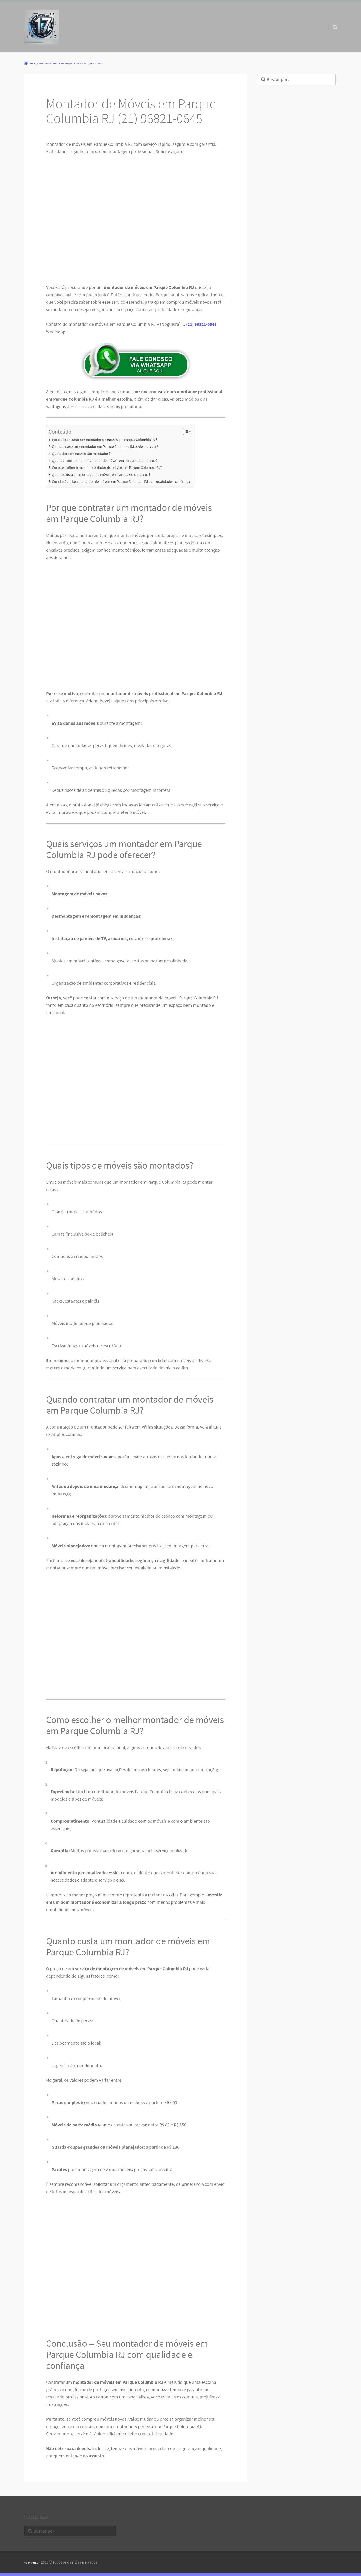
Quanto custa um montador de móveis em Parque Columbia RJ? (108, 474)
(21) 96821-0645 (203, 324)
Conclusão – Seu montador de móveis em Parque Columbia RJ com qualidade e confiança (130, 481)
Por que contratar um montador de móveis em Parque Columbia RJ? (111, 439)
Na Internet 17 (35, 2562)
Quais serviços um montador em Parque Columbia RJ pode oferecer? (112, 446)
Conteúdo (60, 431)
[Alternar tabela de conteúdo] (204, 431)
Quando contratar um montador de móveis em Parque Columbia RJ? (112, 460)
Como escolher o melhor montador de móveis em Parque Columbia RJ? (114, 467)
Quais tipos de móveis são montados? (85, 453)
